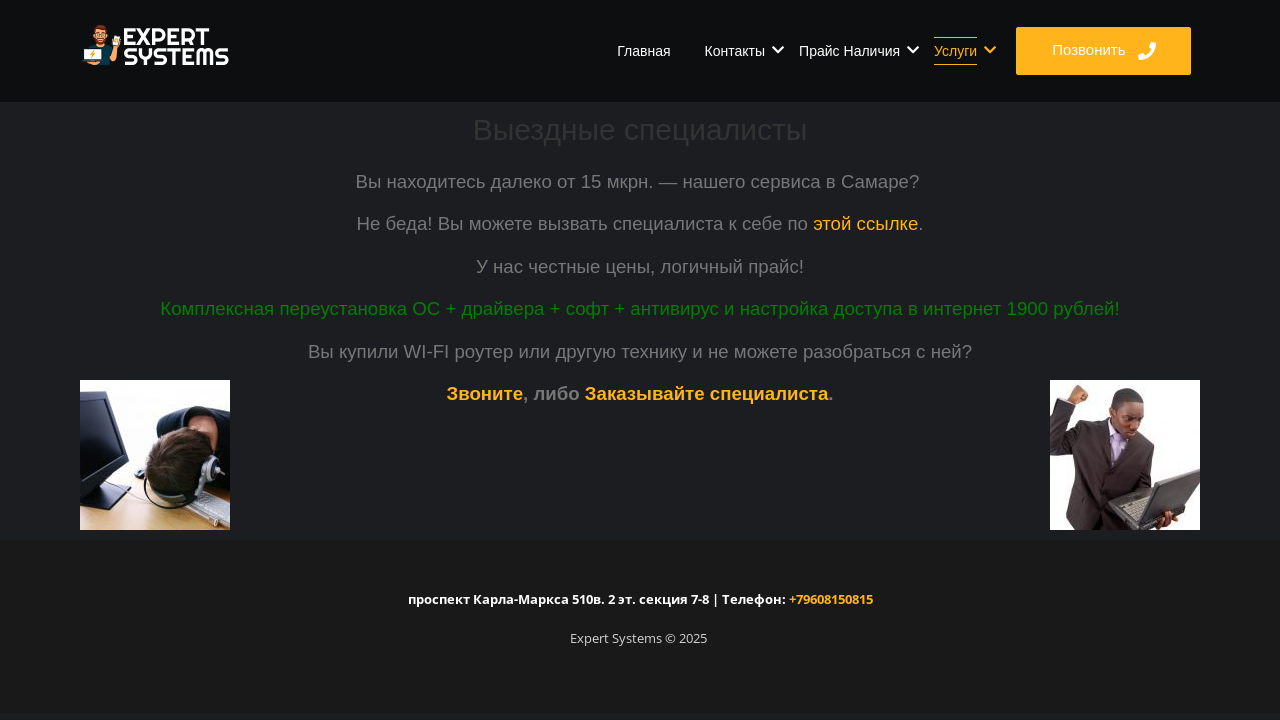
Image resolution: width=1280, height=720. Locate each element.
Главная (643, 51)
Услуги (959, 51)
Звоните (484, 393)
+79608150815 (829, 599)
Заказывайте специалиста (707, 393)
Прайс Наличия (853, 51)
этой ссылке (865, 223)
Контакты (738, 51)
